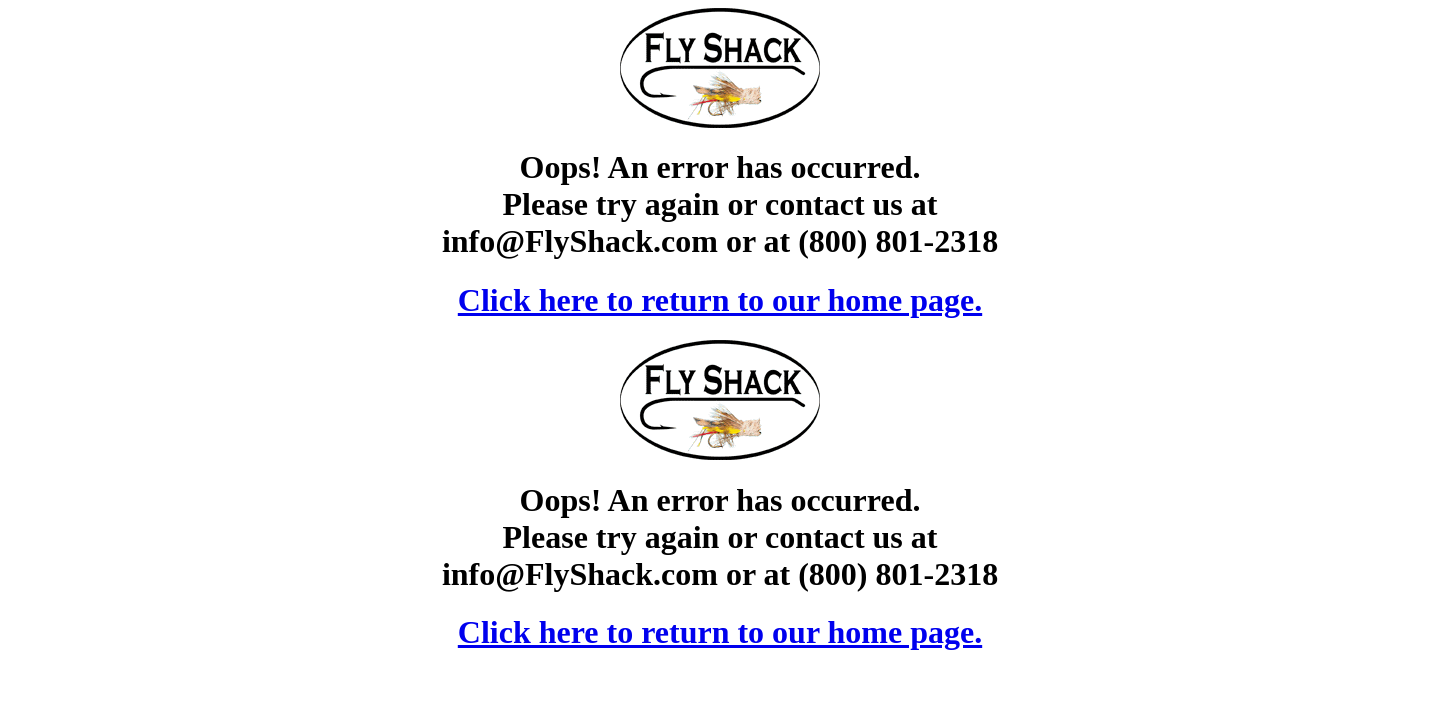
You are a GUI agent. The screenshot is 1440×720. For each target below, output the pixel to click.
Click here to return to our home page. (720, 300)
